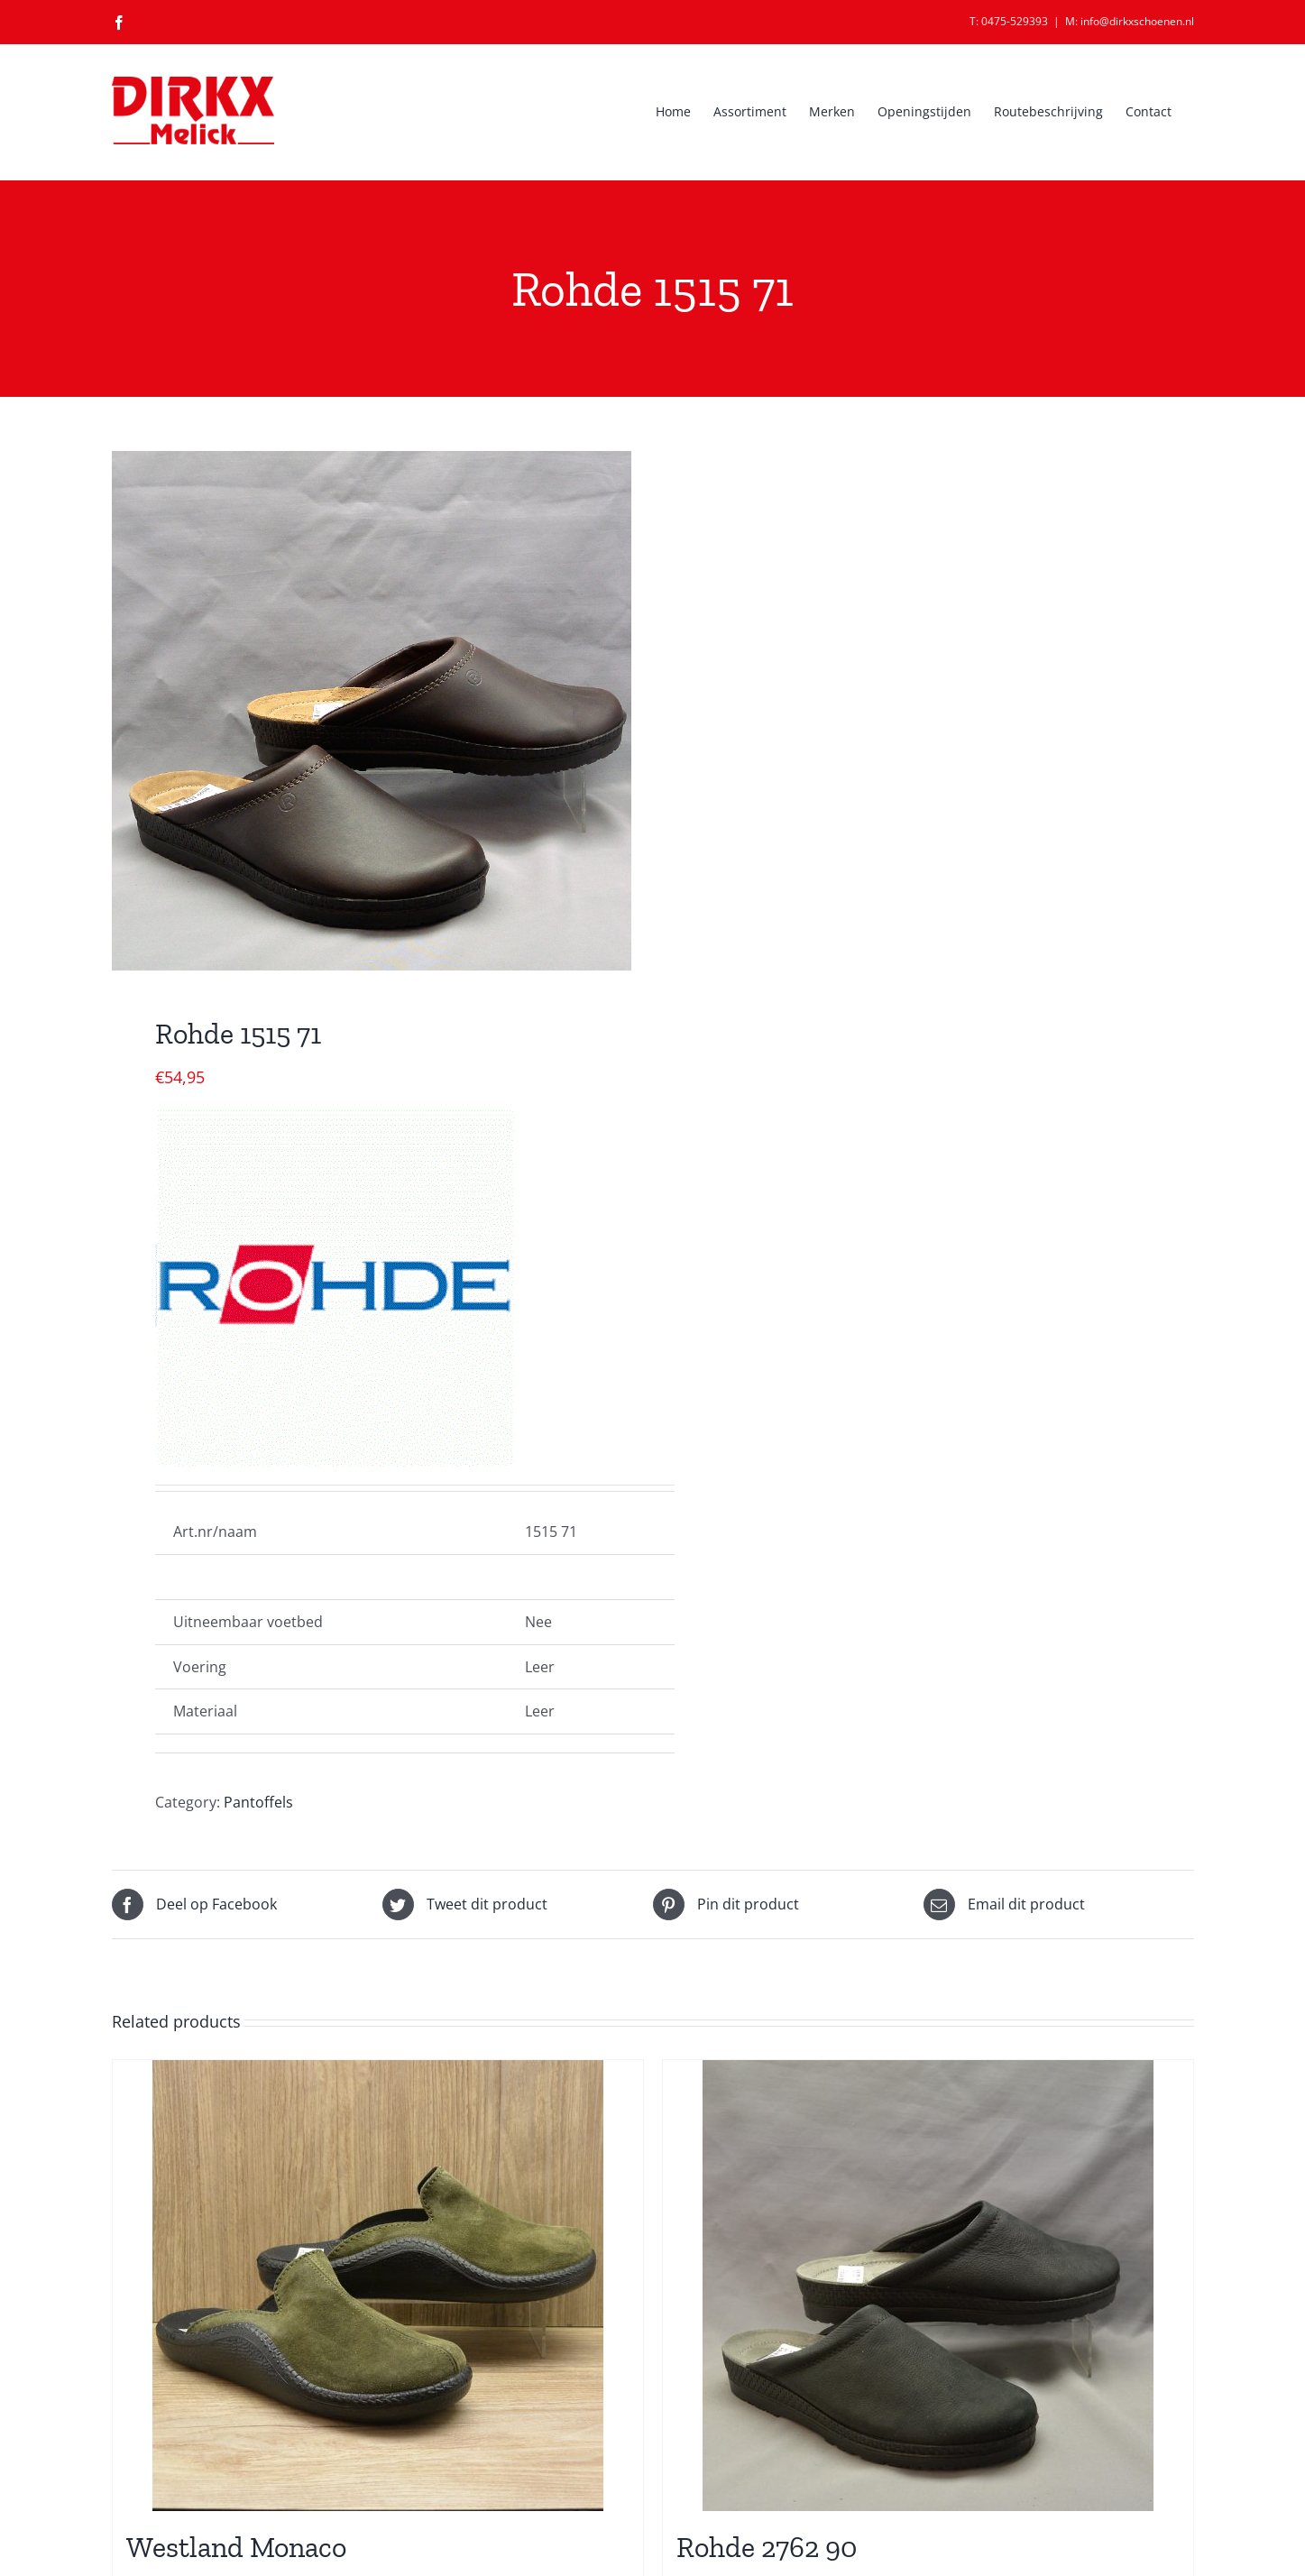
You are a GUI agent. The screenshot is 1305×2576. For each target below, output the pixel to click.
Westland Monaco (236, 2547)
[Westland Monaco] (378, 2285)
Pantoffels (258, 1802)
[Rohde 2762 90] (928, 2285)
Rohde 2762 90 (766, 2547)
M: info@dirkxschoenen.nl (1129, 21)
